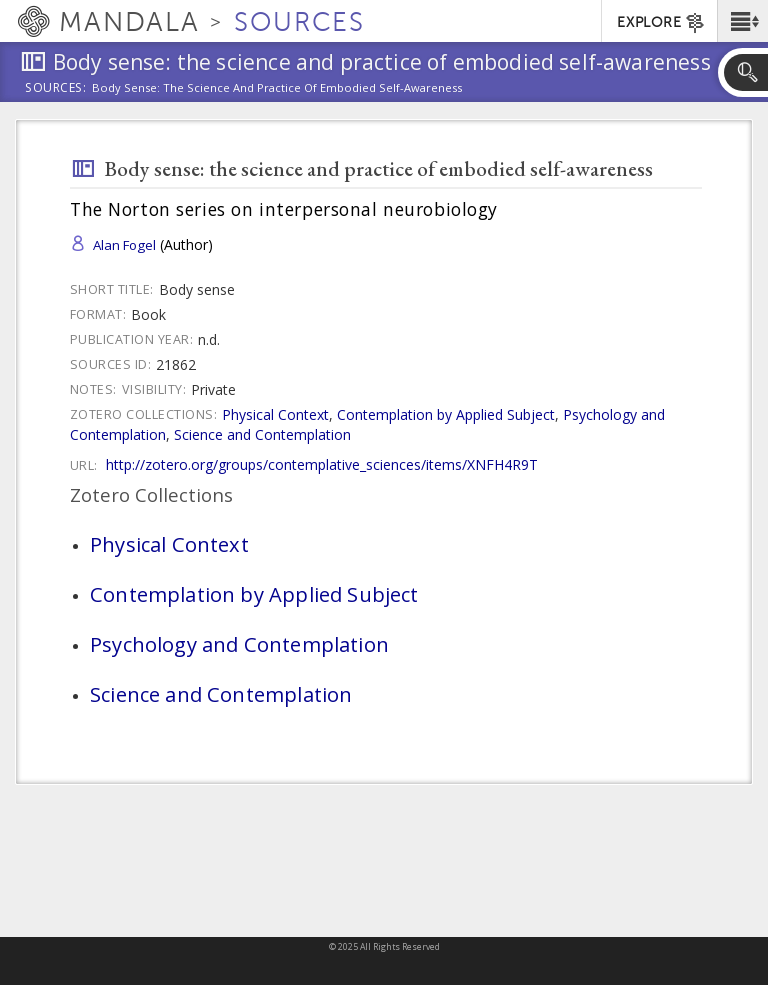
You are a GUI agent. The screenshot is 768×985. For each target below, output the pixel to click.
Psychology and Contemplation (239, 644)
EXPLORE (661, 23)
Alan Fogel (124, 245)
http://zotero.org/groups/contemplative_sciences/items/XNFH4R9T (322, 464)
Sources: (56, 89)
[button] (742, 21)
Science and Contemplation (262, 434)
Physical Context (275, 414)
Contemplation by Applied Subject (446, 414)
